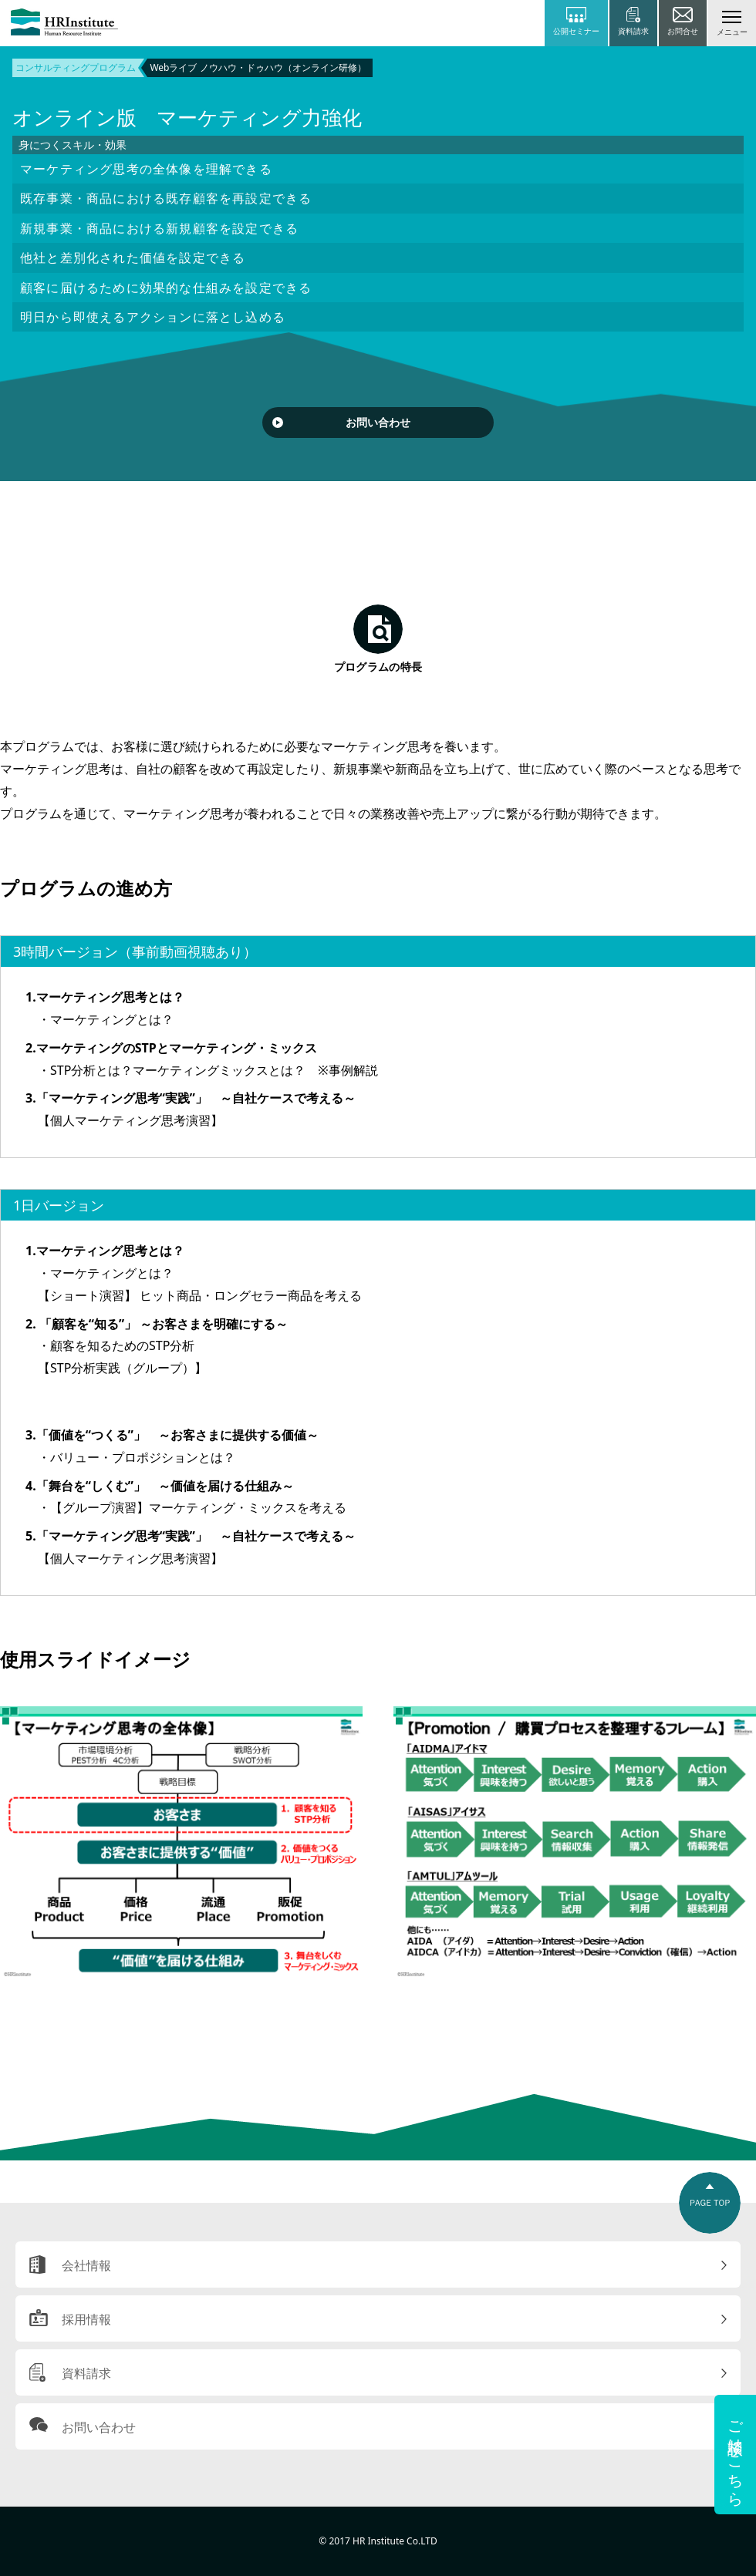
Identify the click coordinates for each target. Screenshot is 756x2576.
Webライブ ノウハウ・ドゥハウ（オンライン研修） (258, 67)
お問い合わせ (378, 422)
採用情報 (86, 2319)
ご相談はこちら (735, 2454)
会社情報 (86, 2265)
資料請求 (86, 2373)
